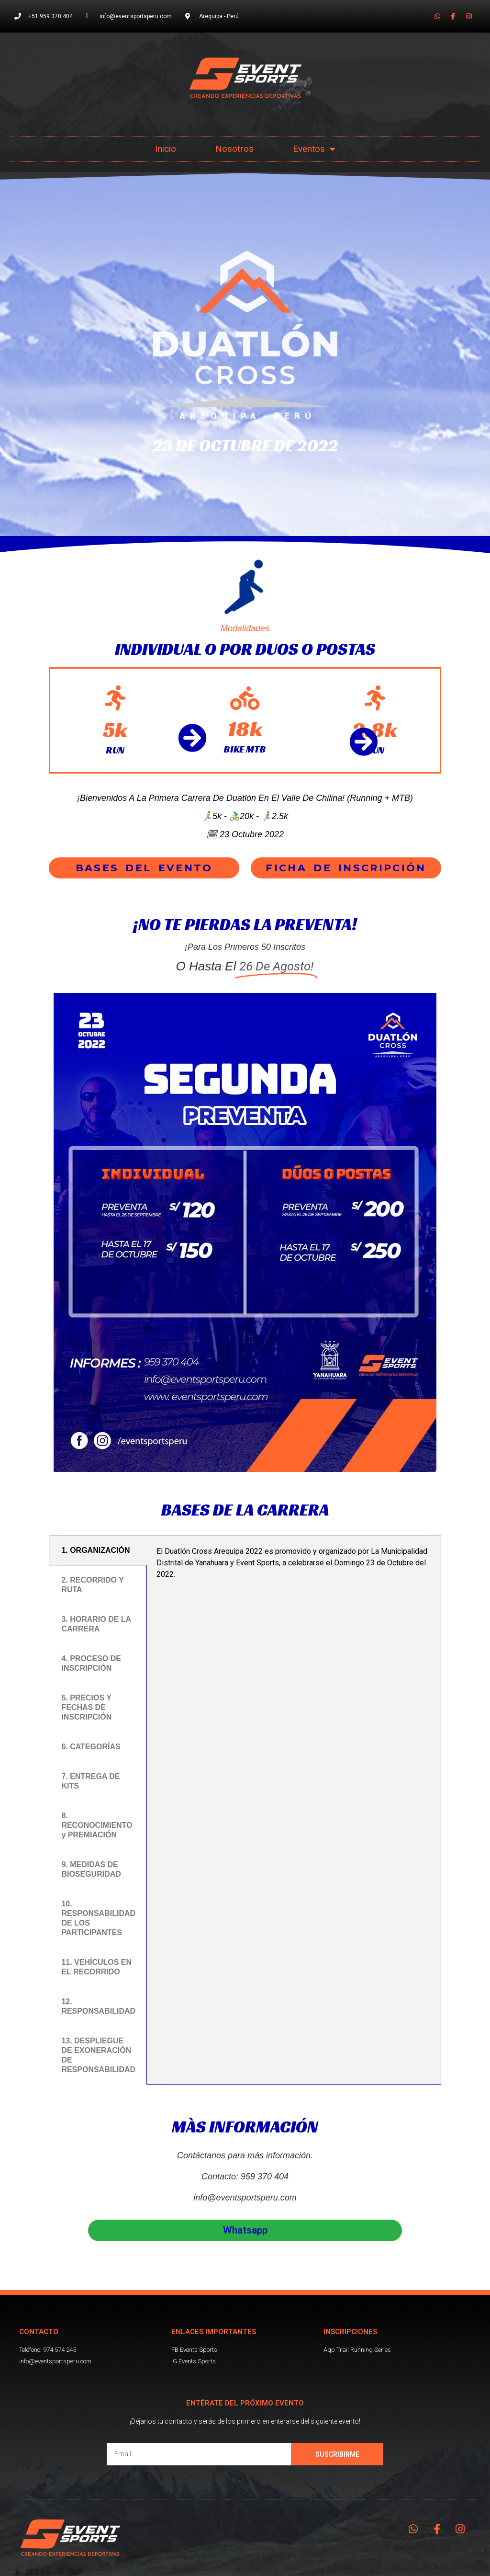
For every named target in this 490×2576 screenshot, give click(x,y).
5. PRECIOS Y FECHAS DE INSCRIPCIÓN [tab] (86, 1707)
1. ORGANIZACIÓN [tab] (95, 1550)
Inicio (165, 148)
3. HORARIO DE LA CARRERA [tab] (96, 1624)
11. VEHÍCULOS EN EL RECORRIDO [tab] (96, 1967)
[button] (144, 868)
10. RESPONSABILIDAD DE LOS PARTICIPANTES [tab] (98, 1918)
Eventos (314, 148)
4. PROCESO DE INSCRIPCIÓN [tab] (91, 1663)
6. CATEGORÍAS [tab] (90, 1747)
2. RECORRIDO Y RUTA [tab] (92, 1585)
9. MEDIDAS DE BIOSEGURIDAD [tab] (91, 1869)
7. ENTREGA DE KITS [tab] (90, 1781)
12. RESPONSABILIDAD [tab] (98, 2006)
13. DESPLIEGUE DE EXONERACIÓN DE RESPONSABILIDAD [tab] (98, 2055)
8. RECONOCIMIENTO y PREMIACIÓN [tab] (96, 1825)
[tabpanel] (293, 1566)
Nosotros (234, 148)
